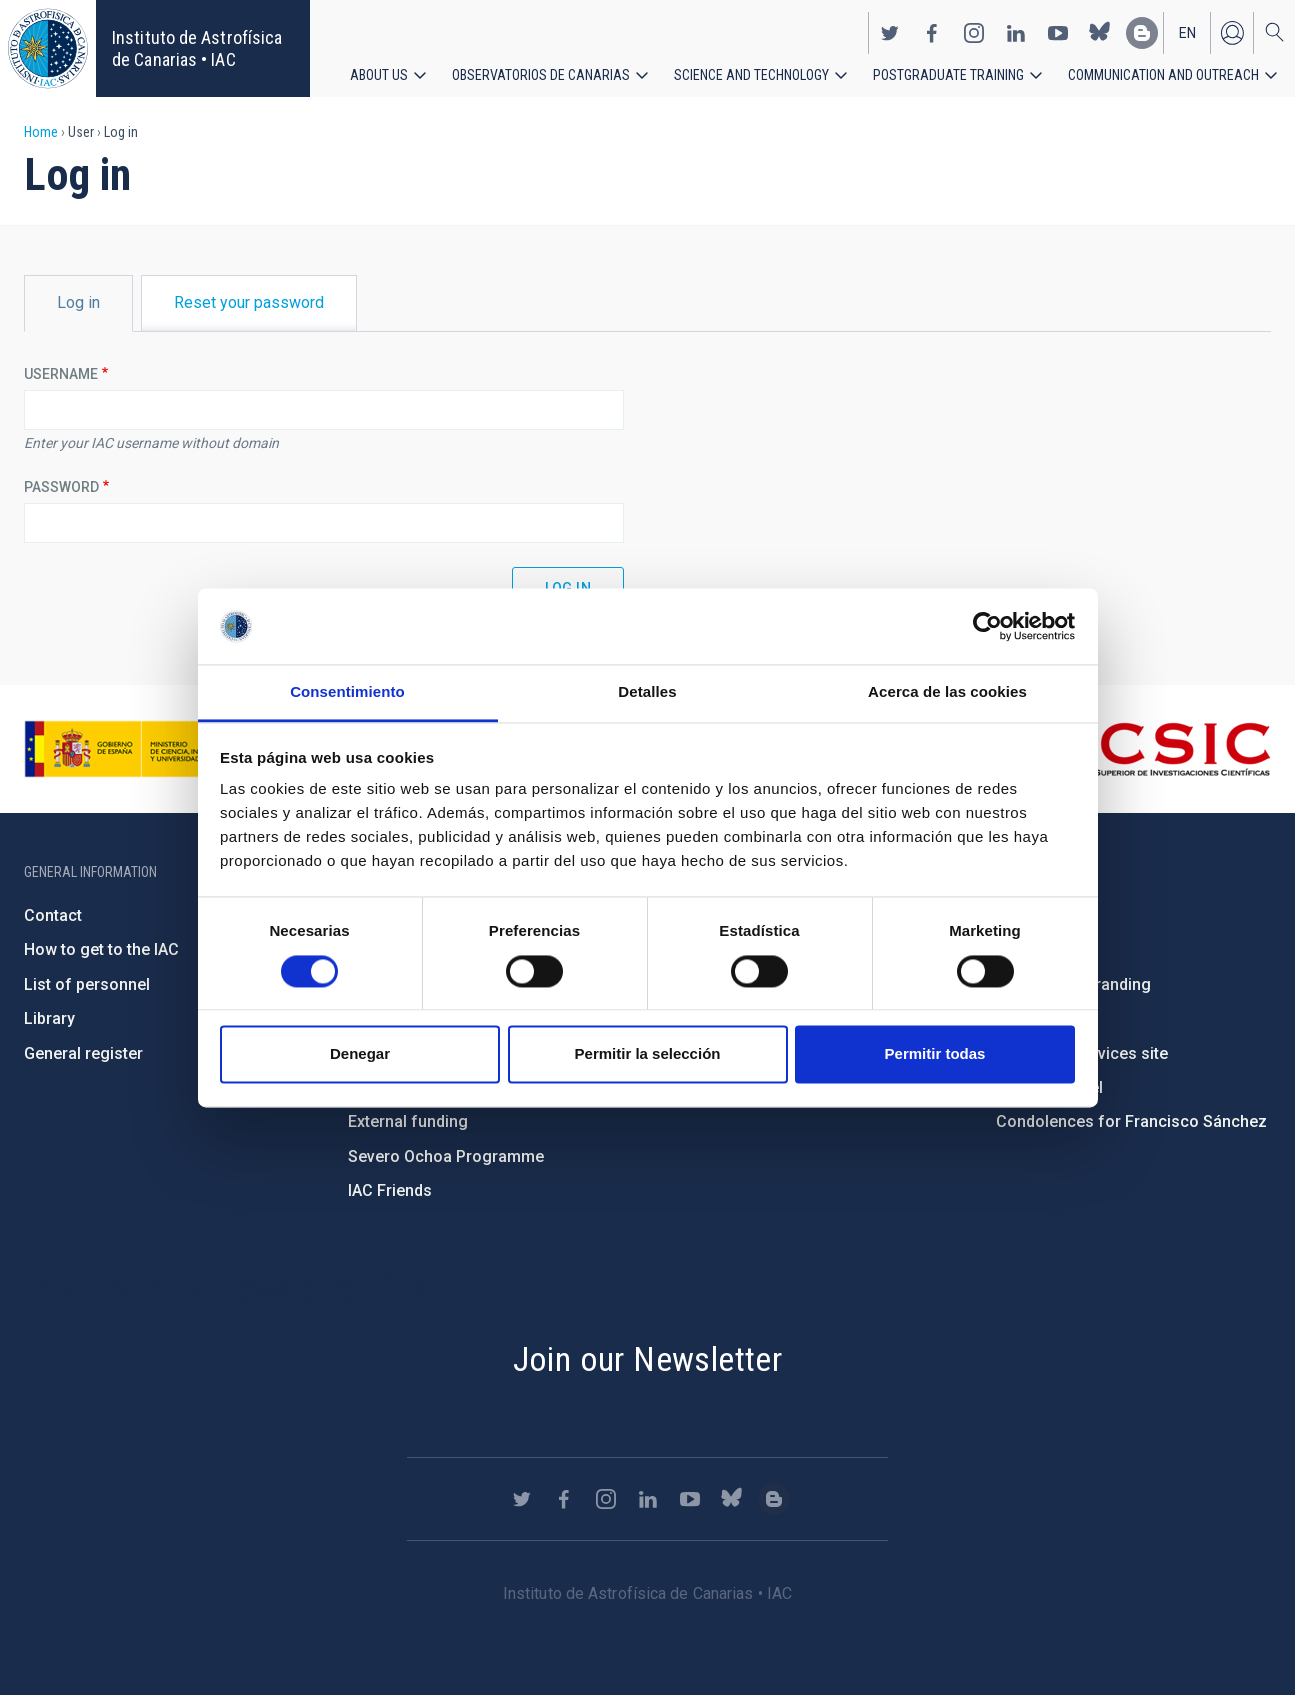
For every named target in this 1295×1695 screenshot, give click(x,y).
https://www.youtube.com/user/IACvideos (1058, 28)
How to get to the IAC (101, 949)
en (1187, 28)
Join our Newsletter (648, 1359)
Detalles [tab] (647, 692)
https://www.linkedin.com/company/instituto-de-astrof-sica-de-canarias (1016, 28)
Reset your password (249, 302)
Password (61, 487)
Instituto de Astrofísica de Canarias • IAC (197, 48)
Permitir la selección (648, 1054)
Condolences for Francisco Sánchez (1131, 1121)
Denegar (360, 1054)
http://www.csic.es (1161, 749)
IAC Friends (390, 1190)
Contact (53, 915)
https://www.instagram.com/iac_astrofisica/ (974, 28)
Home (41, 132)
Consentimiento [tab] (347, 692)
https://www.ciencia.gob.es (135, 749)
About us (379, 70)
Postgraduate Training (948, 70)
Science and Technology (751, 70)
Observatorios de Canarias (541, 70)
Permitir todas (935, 1054)
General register (83, 1053)
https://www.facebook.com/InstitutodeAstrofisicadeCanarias (932, 28)
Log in (1232, 28)
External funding (408, 1121)
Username (61, 374)
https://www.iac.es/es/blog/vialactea (1142, 28)
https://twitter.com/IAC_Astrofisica (890, 28)
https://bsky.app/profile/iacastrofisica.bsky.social (1100, 28)
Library (49, 1018)
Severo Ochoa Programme (446, 1156)
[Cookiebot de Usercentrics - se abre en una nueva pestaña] (987, 626)
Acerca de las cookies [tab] (947, 692)
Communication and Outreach (1163, 70)
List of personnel (87, 984)
